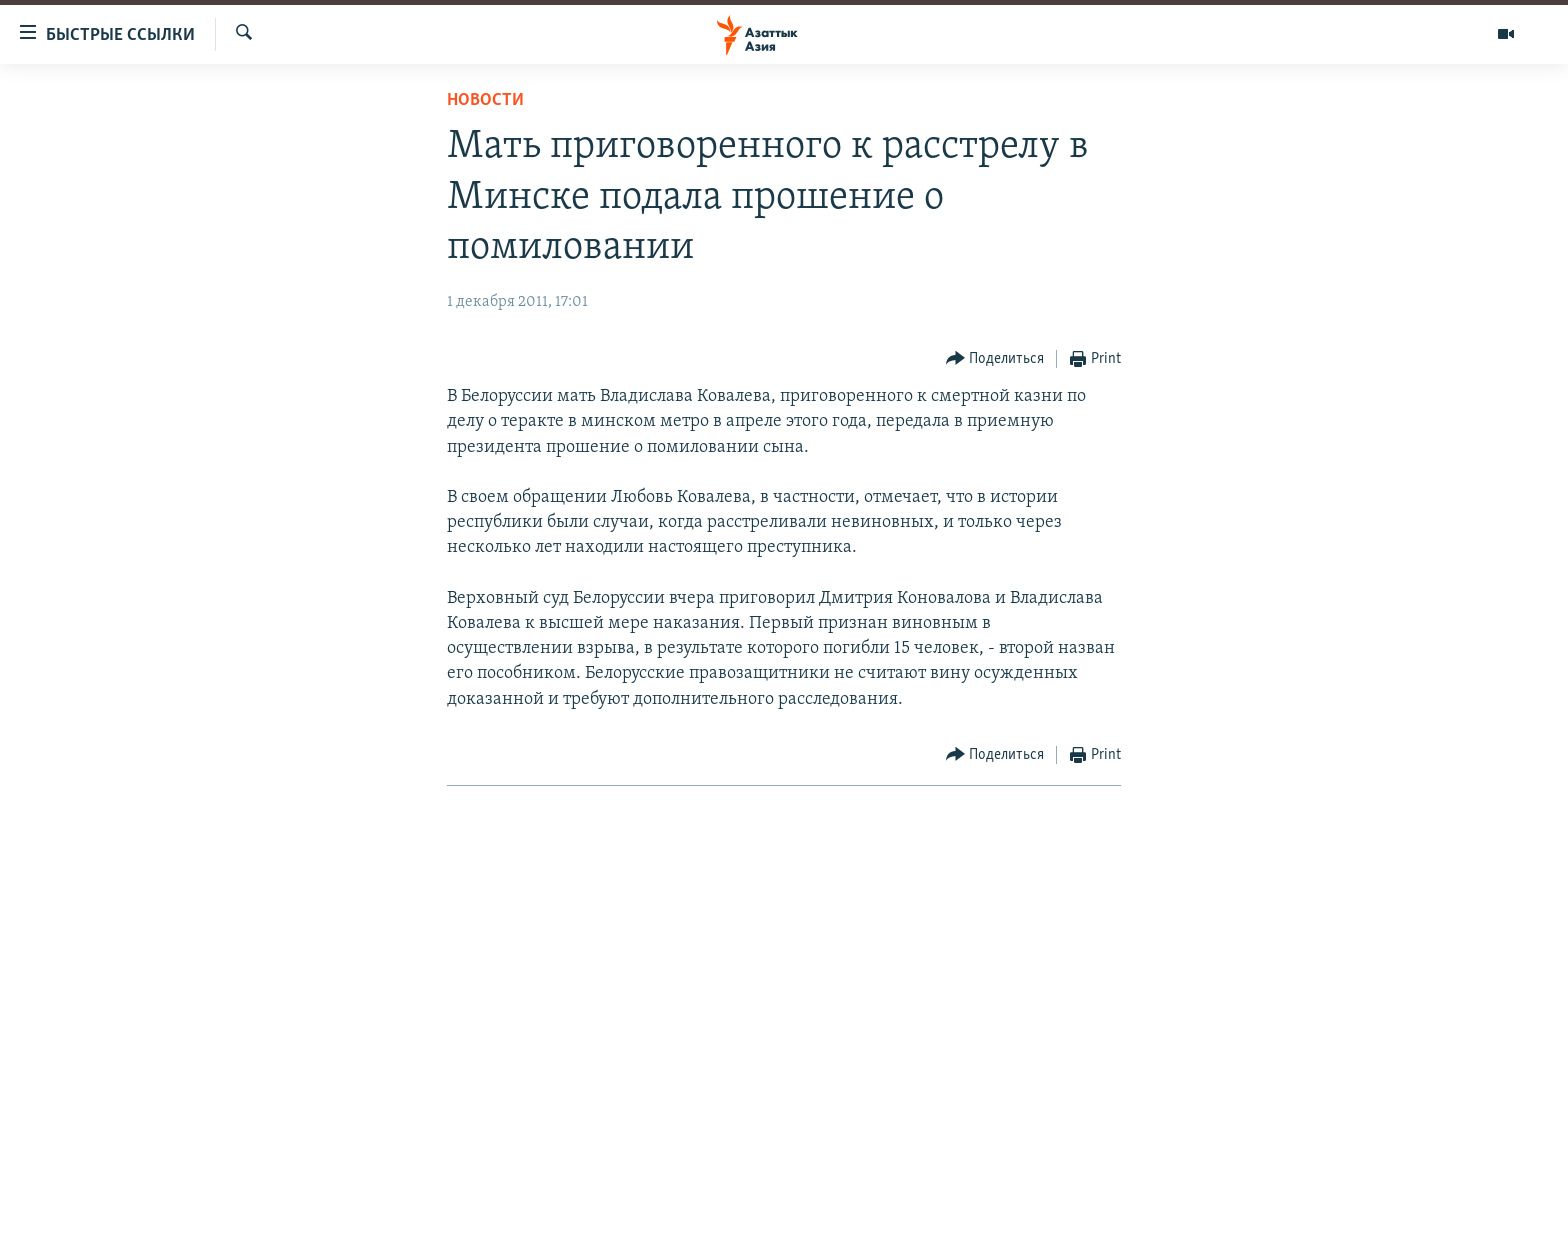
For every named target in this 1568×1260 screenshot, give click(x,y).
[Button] (995, 359)
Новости (485, 100)
